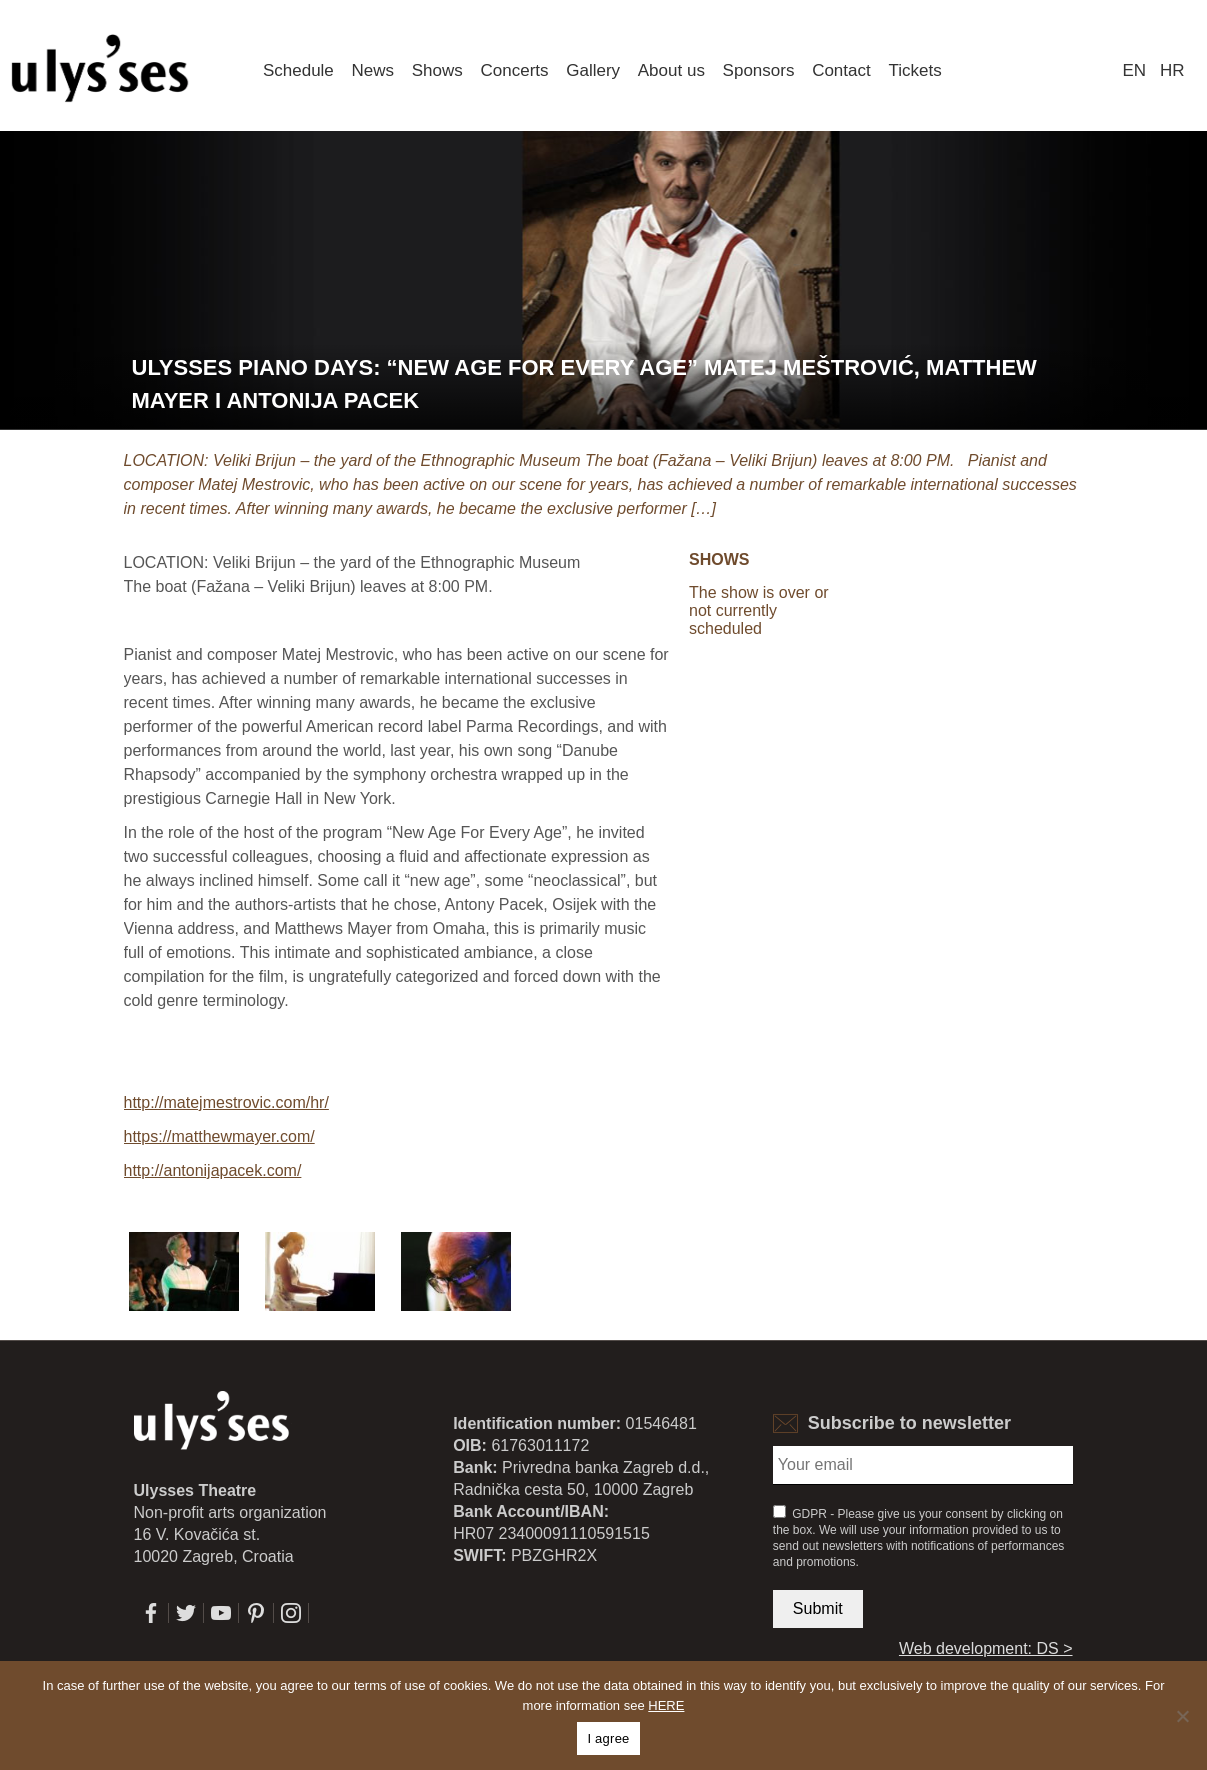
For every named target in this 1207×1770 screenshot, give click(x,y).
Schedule (298, 70)
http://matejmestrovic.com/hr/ (226, 1102)
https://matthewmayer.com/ (219, 1136)
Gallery (593, 70)
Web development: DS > (986, 1648)
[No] (1182, 1716)
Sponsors (759, 70)
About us (671, 70)
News (373, 70)
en (1134, 70)
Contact (841, 70)
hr (1172, 70)
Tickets (914, 70)
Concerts (514, 70)
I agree (608, 1738)
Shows (437, 70)
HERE (666, 1705)
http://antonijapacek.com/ (213, 1170)
